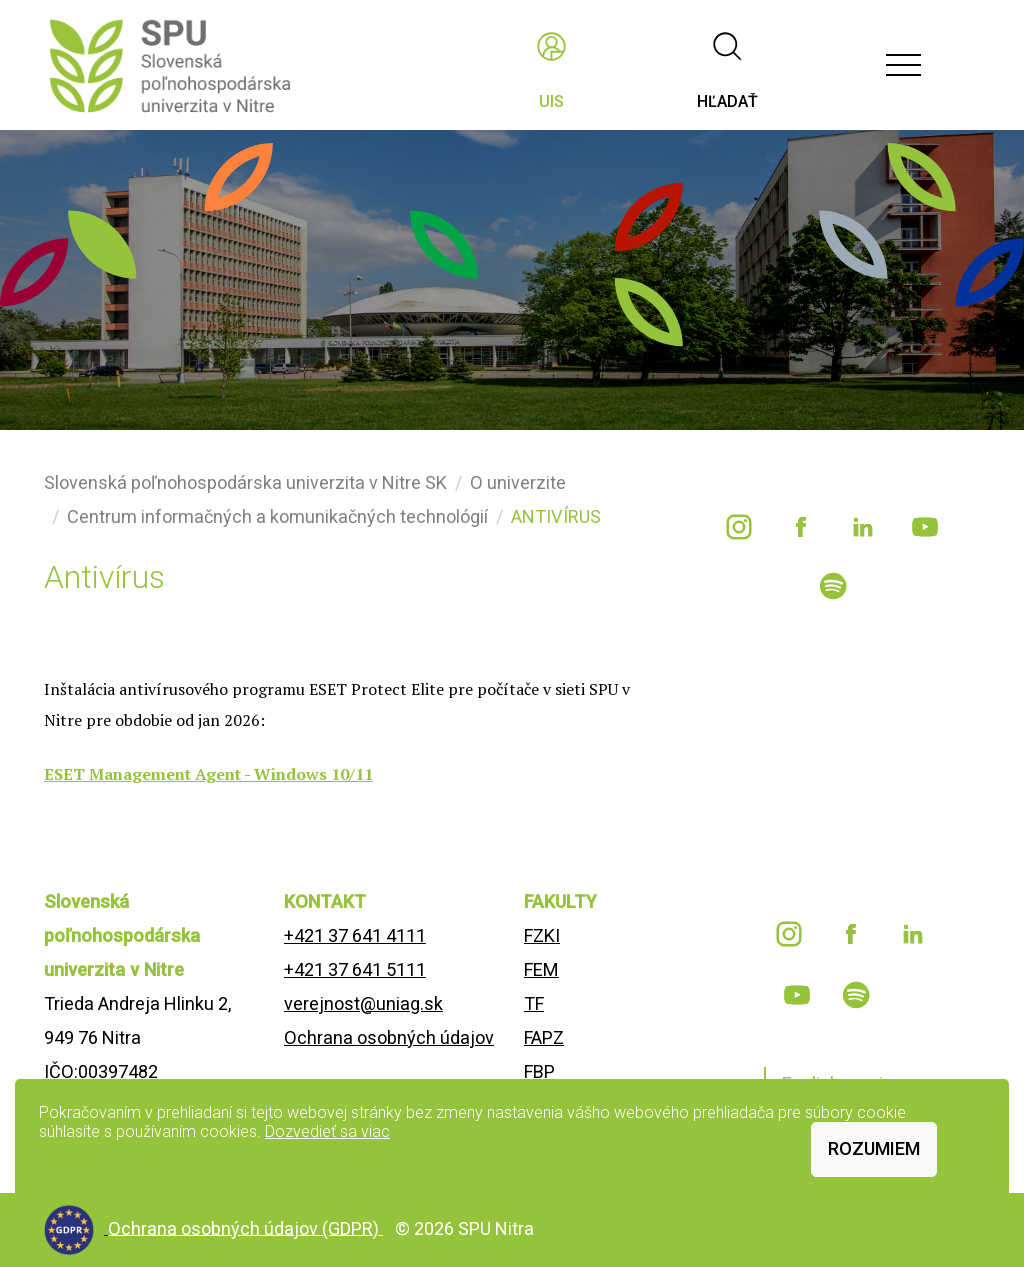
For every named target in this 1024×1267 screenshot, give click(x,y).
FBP (539, 1071)
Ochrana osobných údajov (389, 1037)
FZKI (542, 935)
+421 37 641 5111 (355, 969)
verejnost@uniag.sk (363, 1003)
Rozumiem (874, 1148)
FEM (541, 969)
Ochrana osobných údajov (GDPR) (245, 1227)
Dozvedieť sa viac (327, 1131)
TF (534, 1003)
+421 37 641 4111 (355, 935)
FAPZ (544, 1037)
